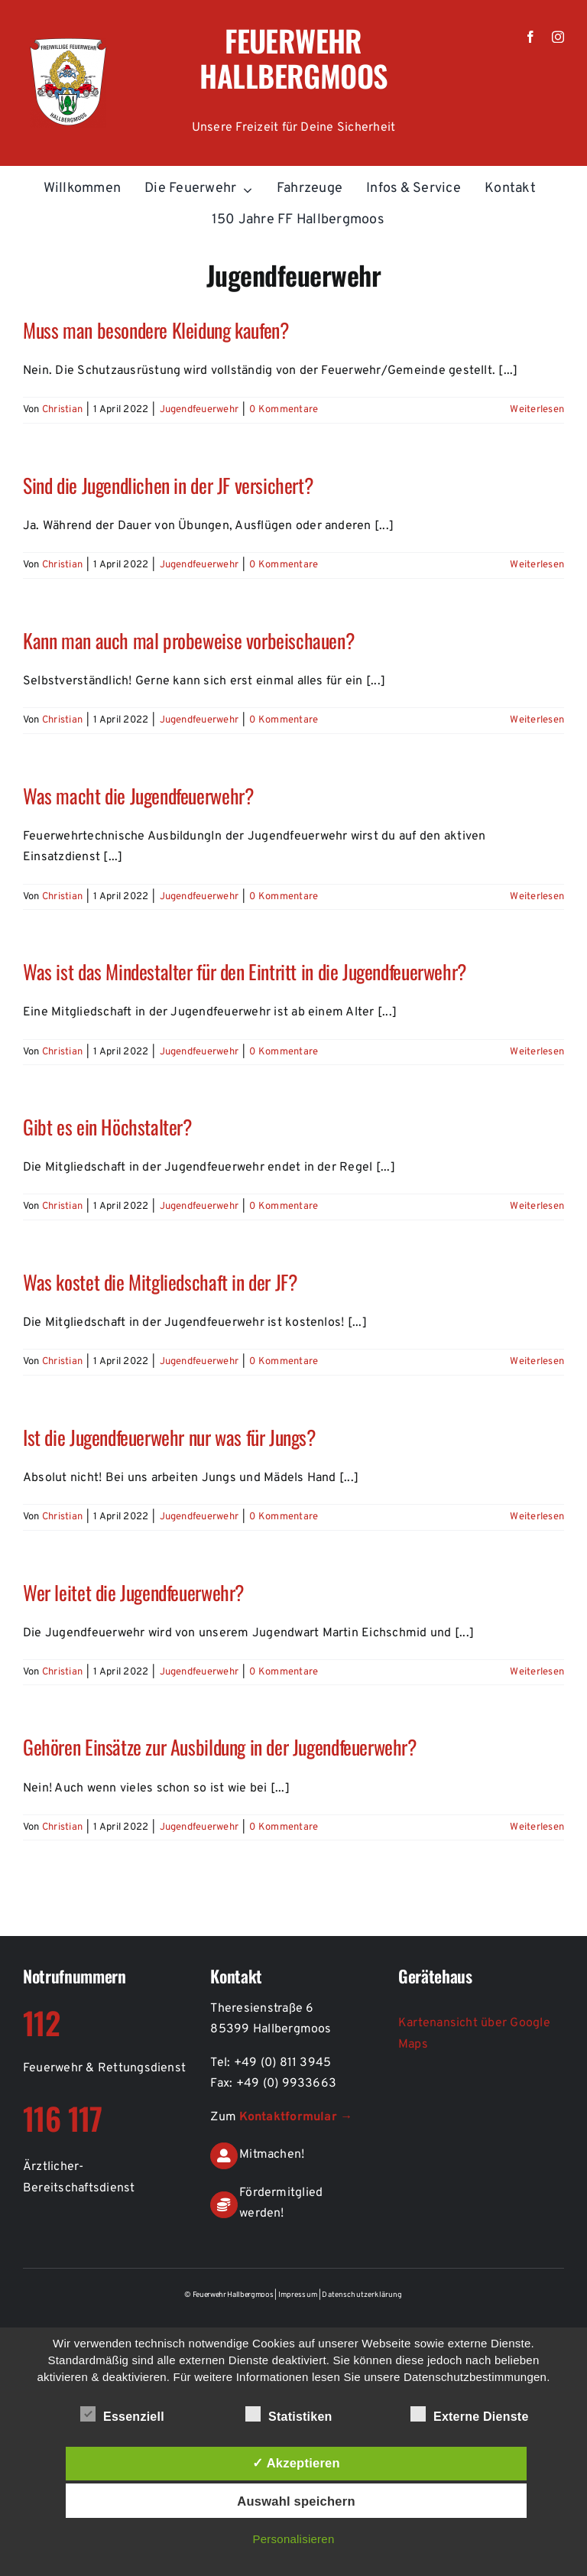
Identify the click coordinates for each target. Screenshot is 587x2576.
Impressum (298, 2295)
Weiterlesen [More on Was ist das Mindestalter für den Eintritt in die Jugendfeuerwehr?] (537, 1052)
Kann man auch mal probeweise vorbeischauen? (188, 640)
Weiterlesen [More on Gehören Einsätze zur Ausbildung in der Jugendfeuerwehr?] (537, 1827)
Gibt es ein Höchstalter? (107, 1126)
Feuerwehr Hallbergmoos (293, 57)
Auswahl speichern (296, 2501)
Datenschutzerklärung (362, 2295)
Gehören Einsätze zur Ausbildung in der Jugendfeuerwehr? (220, 1746)
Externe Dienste (469, 2414)
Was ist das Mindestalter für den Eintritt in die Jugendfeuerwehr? (244, 971)
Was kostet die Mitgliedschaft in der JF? (160, 1281)
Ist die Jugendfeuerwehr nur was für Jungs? (169, 1436)
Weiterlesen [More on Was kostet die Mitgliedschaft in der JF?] (537, 1362)
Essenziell (122, 2414)
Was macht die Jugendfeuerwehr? (138, 795)
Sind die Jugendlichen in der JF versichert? (168, 484)
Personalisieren (294, 2538)
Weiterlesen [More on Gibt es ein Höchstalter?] (537, 1206)
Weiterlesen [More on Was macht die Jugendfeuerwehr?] (537, 897)
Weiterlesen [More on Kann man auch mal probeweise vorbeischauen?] (537, 720)
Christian (62, 410)
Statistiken (288, 2414)
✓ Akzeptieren (296, 2463)
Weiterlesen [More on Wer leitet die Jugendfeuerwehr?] (537, 1672)
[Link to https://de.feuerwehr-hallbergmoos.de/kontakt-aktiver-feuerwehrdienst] (223, 2155)
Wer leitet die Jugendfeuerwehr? (133, 1591)
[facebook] (530, 37)
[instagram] (558, 37)
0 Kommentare (283, 410)
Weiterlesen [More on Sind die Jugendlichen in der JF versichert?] (537, 565)
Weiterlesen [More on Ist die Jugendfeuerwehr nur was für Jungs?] (537, 1517)
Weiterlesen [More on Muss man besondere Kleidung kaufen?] (537, 410)
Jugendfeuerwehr (199, 410)
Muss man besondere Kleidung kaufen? (155, 329)
